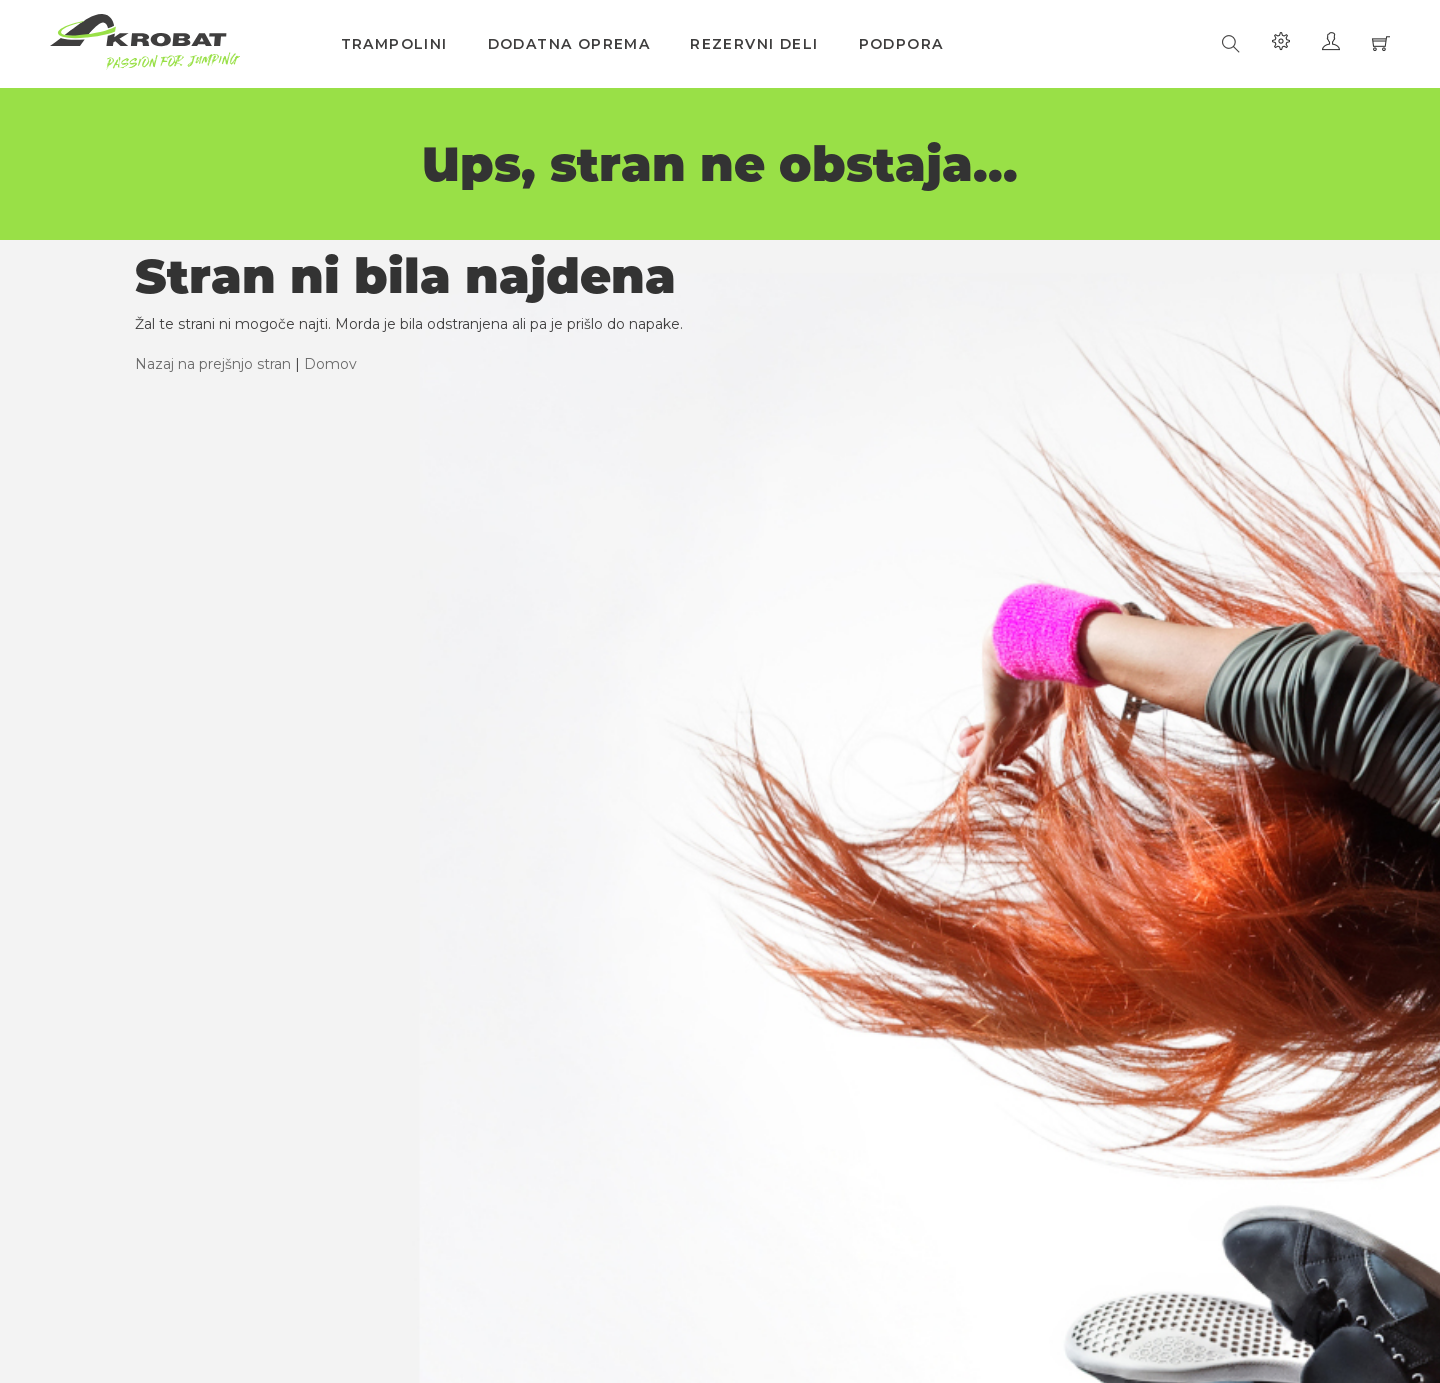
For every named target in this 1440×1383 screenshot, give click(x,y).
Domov (330, 364)
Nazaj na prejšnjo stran (213, 364)
